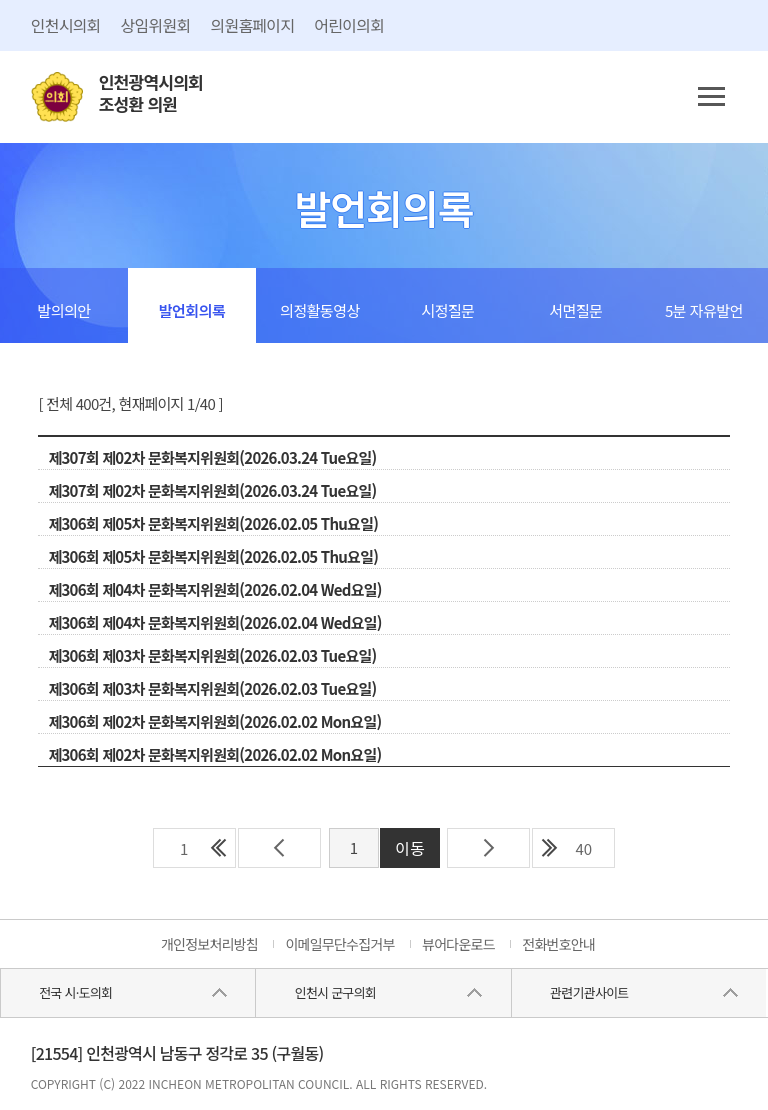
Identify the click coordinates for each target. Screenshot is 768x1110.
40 (583, 848)
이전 (279, 848)
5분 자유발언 (704, 310)
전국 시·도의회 (75, 992)
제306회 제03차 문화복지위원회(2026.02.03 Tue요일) (212, 655)
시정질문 (447, 310)
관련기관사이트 (589, 992)
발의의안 (63, 310)
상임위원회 (156, 25)
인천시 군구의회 (335, 992)
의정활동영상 (320, 310)
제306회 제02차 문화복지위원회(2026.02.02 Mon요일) (214, 721)
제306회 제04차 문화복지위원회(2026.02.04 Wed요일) (214, 589)
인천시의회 (66, 25)
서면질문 (575, 310)
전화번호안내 (558, 944)
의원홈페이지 (252, 25)
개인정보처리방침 (209, 944)
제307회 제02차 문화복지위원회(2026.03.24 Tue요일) (212, 457)
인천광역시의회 (151, 93)
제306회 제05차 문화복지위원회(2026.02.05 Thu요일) (213, 523)
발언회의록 (192, 310)
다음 (488, 848)
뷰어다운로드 (458, 944)
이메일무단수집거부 (339, 944)
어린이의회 (349, 25)
